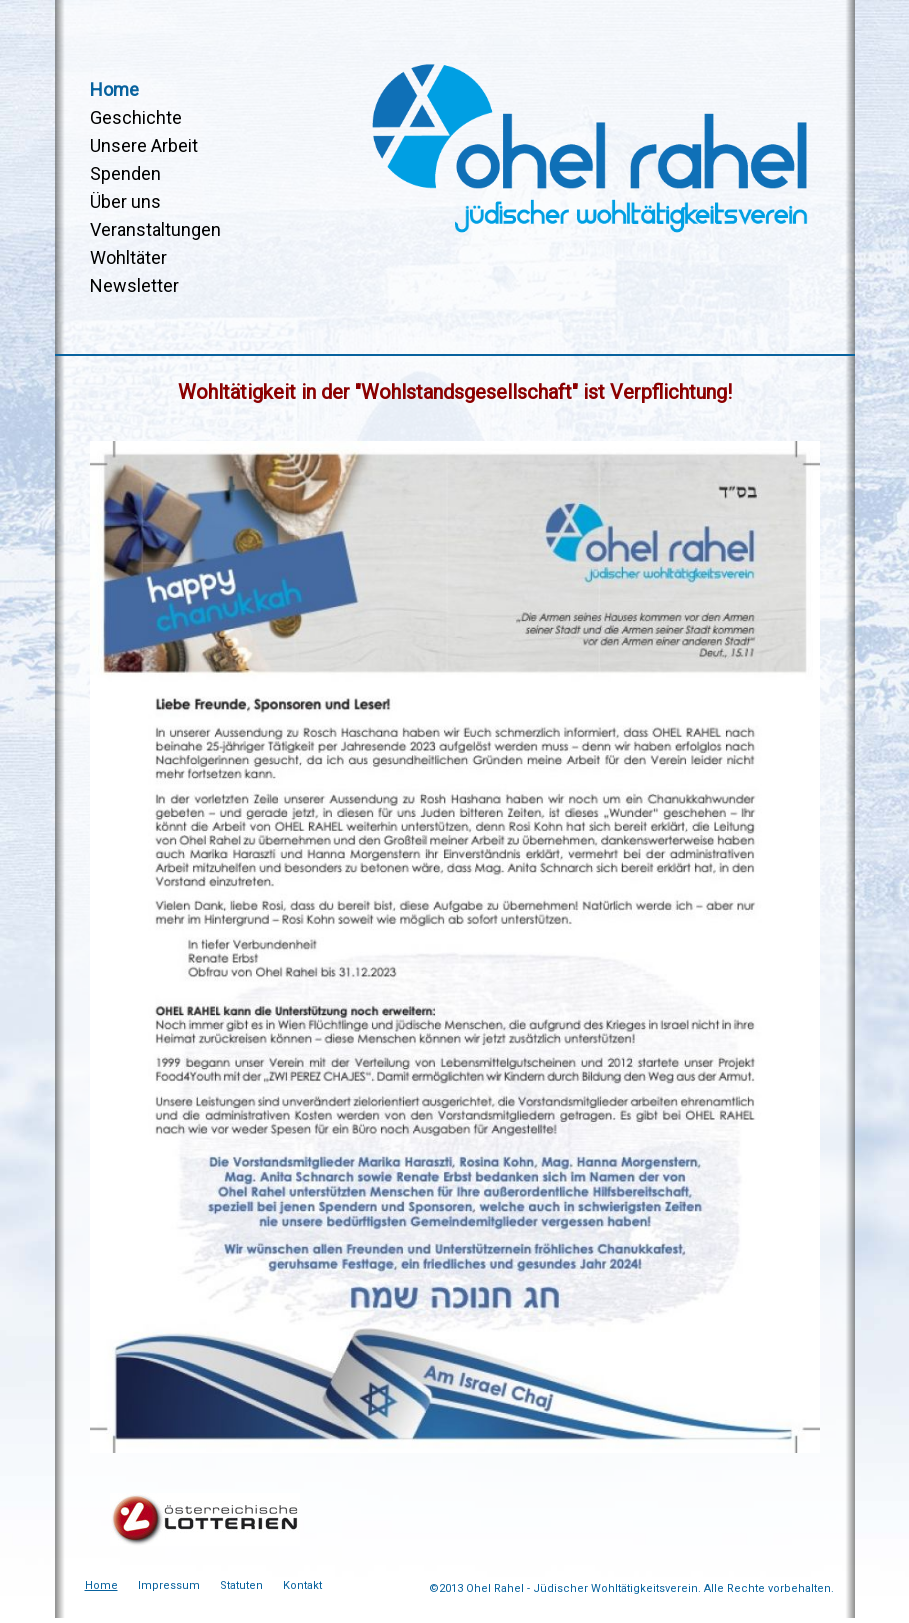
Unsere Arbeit (144, 145)
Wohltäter (128, 257)
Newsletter (134, 285)
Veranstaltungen (155, 229)
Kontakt (302, 1585)
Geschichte (136, 117)
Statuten (241, 1585)
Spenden (125, 173)
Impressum (169, 1585)
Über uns (125, 201)
